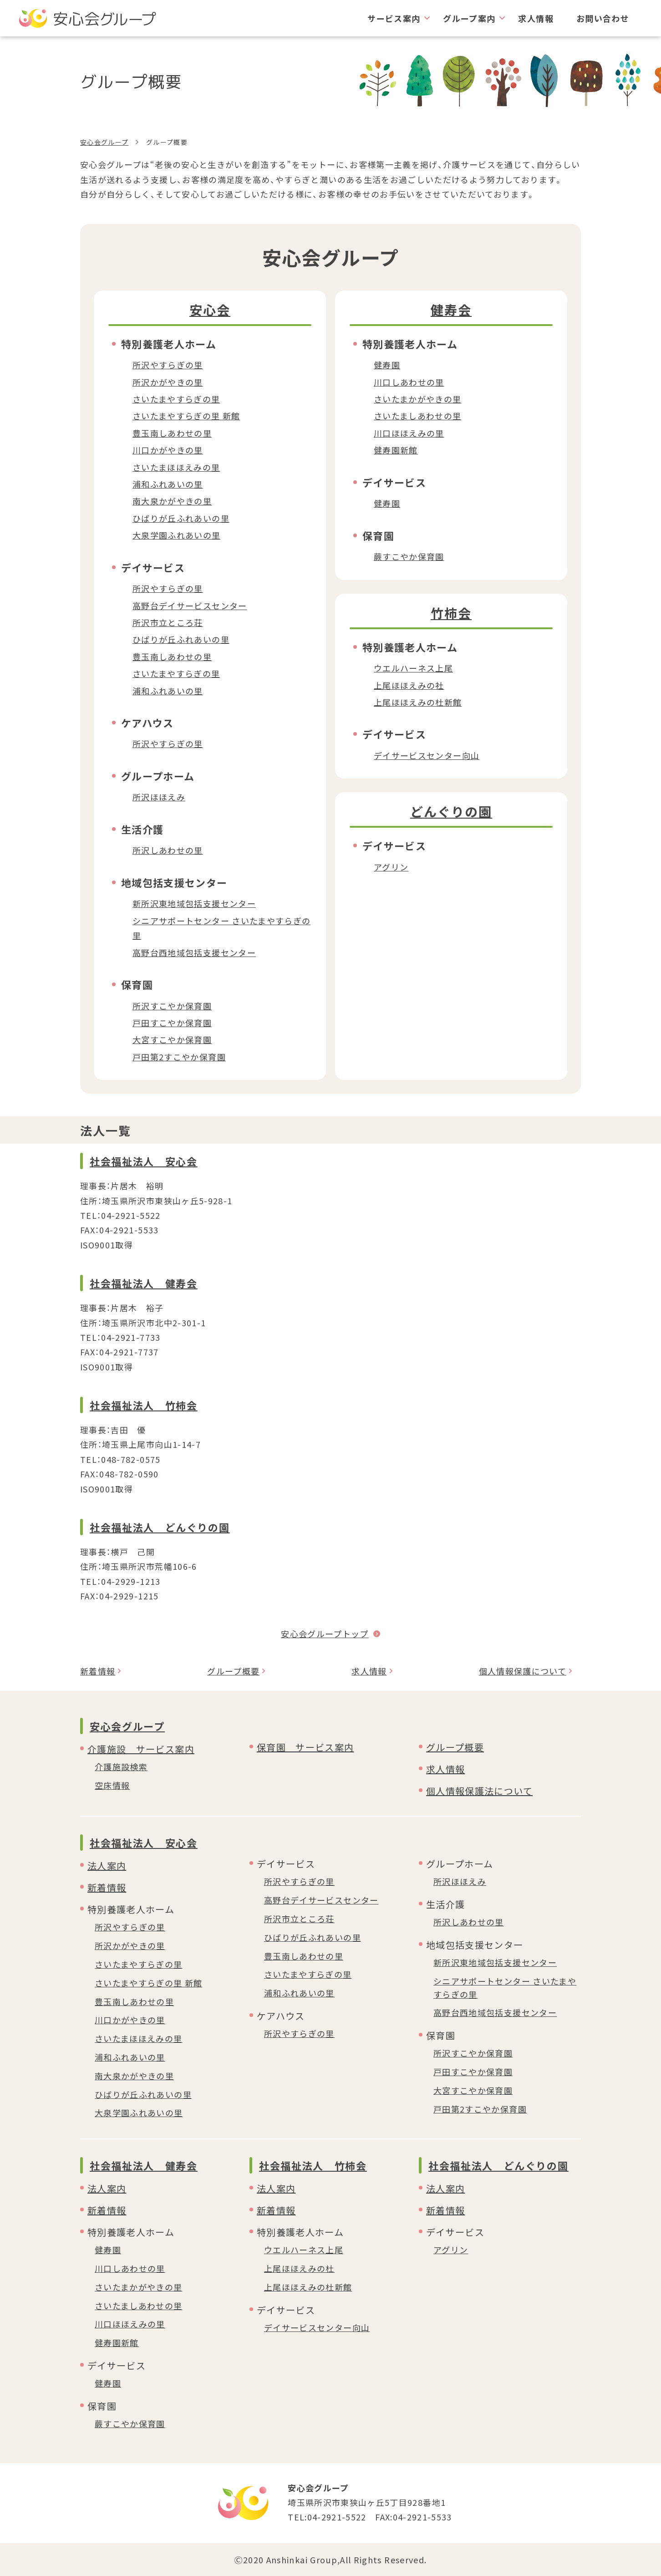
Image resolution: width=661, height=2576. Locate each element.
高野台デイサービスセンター (189, 605)
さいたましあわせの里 (418, 416)
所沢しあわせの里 (167, 850)
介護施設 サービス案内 (140, 1749)
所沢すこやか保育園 (172, 1006)
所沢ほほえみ (158, 797)
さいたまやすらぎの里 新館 (186, 416)
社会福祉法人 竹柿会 (144, 1405)
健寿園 (387, 365)
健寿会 (451, 309)
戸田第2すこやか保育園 (179, 1057)
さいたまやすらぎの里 (176, 399)
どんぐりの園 (451, 811)
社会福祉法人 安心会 (144, 1161)
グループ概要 (233, 1671)
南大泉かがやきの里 (172, 501)
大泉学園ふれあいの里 (176, 535)
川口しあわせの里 (409, 382)
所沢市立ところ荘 (167, 622)
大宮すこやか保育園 (172, 1039)
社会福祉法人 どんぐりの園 (159, 1527)
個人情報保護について (523, 1671)
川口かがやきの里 (167, 450)
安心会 (209, 309)
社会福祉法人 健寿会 (144, 1283)
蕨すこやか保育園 (409, 556)
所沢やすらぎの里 (167, 365)
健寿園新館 (396, 450)
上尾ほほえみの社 (409, 685)
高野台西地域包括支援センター (194, 952)
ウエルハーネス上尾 (413, 668)
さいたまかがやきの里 (418, 399)
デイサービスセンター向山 (426, 755)
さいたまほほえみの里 (176, 467)
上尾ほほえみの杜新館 (418, 702)
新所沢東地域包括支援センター (194, 903)
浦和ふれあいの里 (167, 484)
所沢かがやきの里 (167, 382)
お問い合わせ (602, 18)
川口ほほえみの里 (409, 433)
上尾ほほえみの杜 (299, 2268)
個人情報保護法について (479, 1790)
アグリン (391, 867)
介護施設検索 (121, 1766)
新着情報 (97, 1671)
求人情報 (535, 18)
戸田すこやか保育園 (172, 1022)
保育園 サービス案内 (305, 1747)
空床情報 (112, 1785)
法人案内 (106, 1865)
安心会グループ (104, 142)
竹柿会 (451, 613)
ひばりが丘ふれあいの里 (180, 518)
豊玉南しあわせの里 (172, 433)
